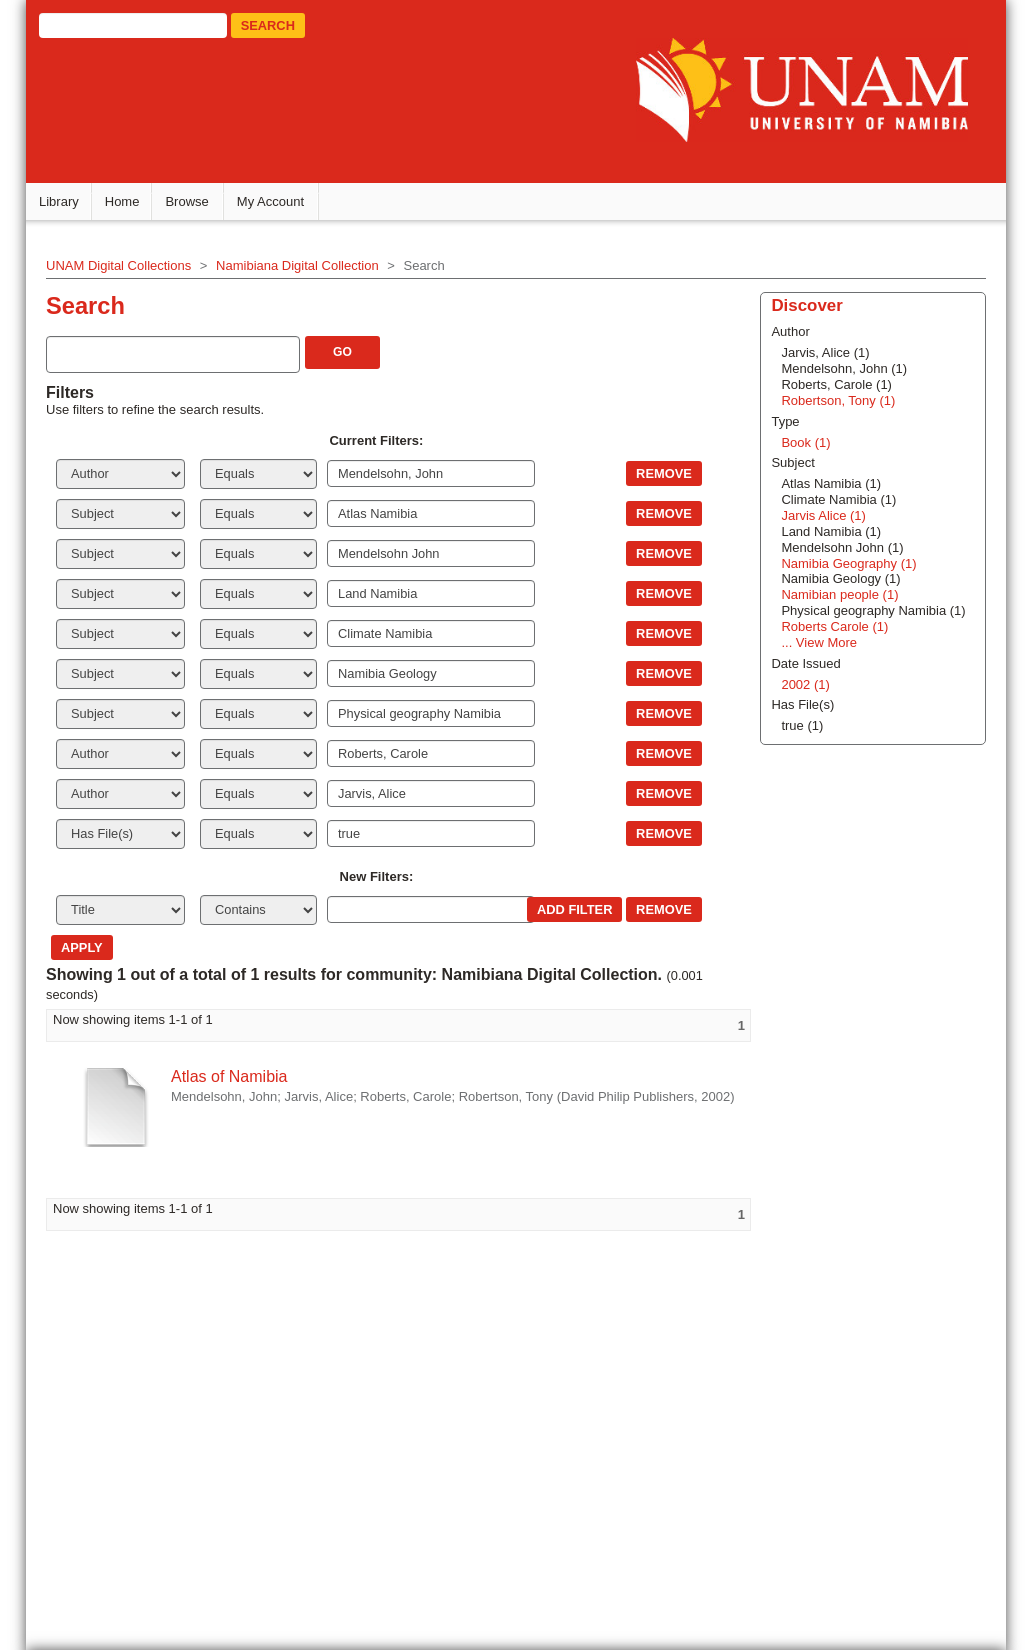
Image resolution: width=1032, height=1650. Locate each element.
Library (59, 201)
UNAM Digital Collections (118, 265)
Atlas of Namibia (229, 1076)
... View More (819, 642)
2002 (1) (805, 684)
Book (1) (805, 442)
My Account (270, 201)
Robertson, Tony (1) (838, 400)
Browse (186, 201)
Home (122, 201)
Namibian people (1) (839, 594)
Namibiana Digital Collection (297, 265)
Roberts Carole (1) (834, 626)
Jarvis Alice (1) (823, 515)
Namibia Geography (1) (848, 563)
